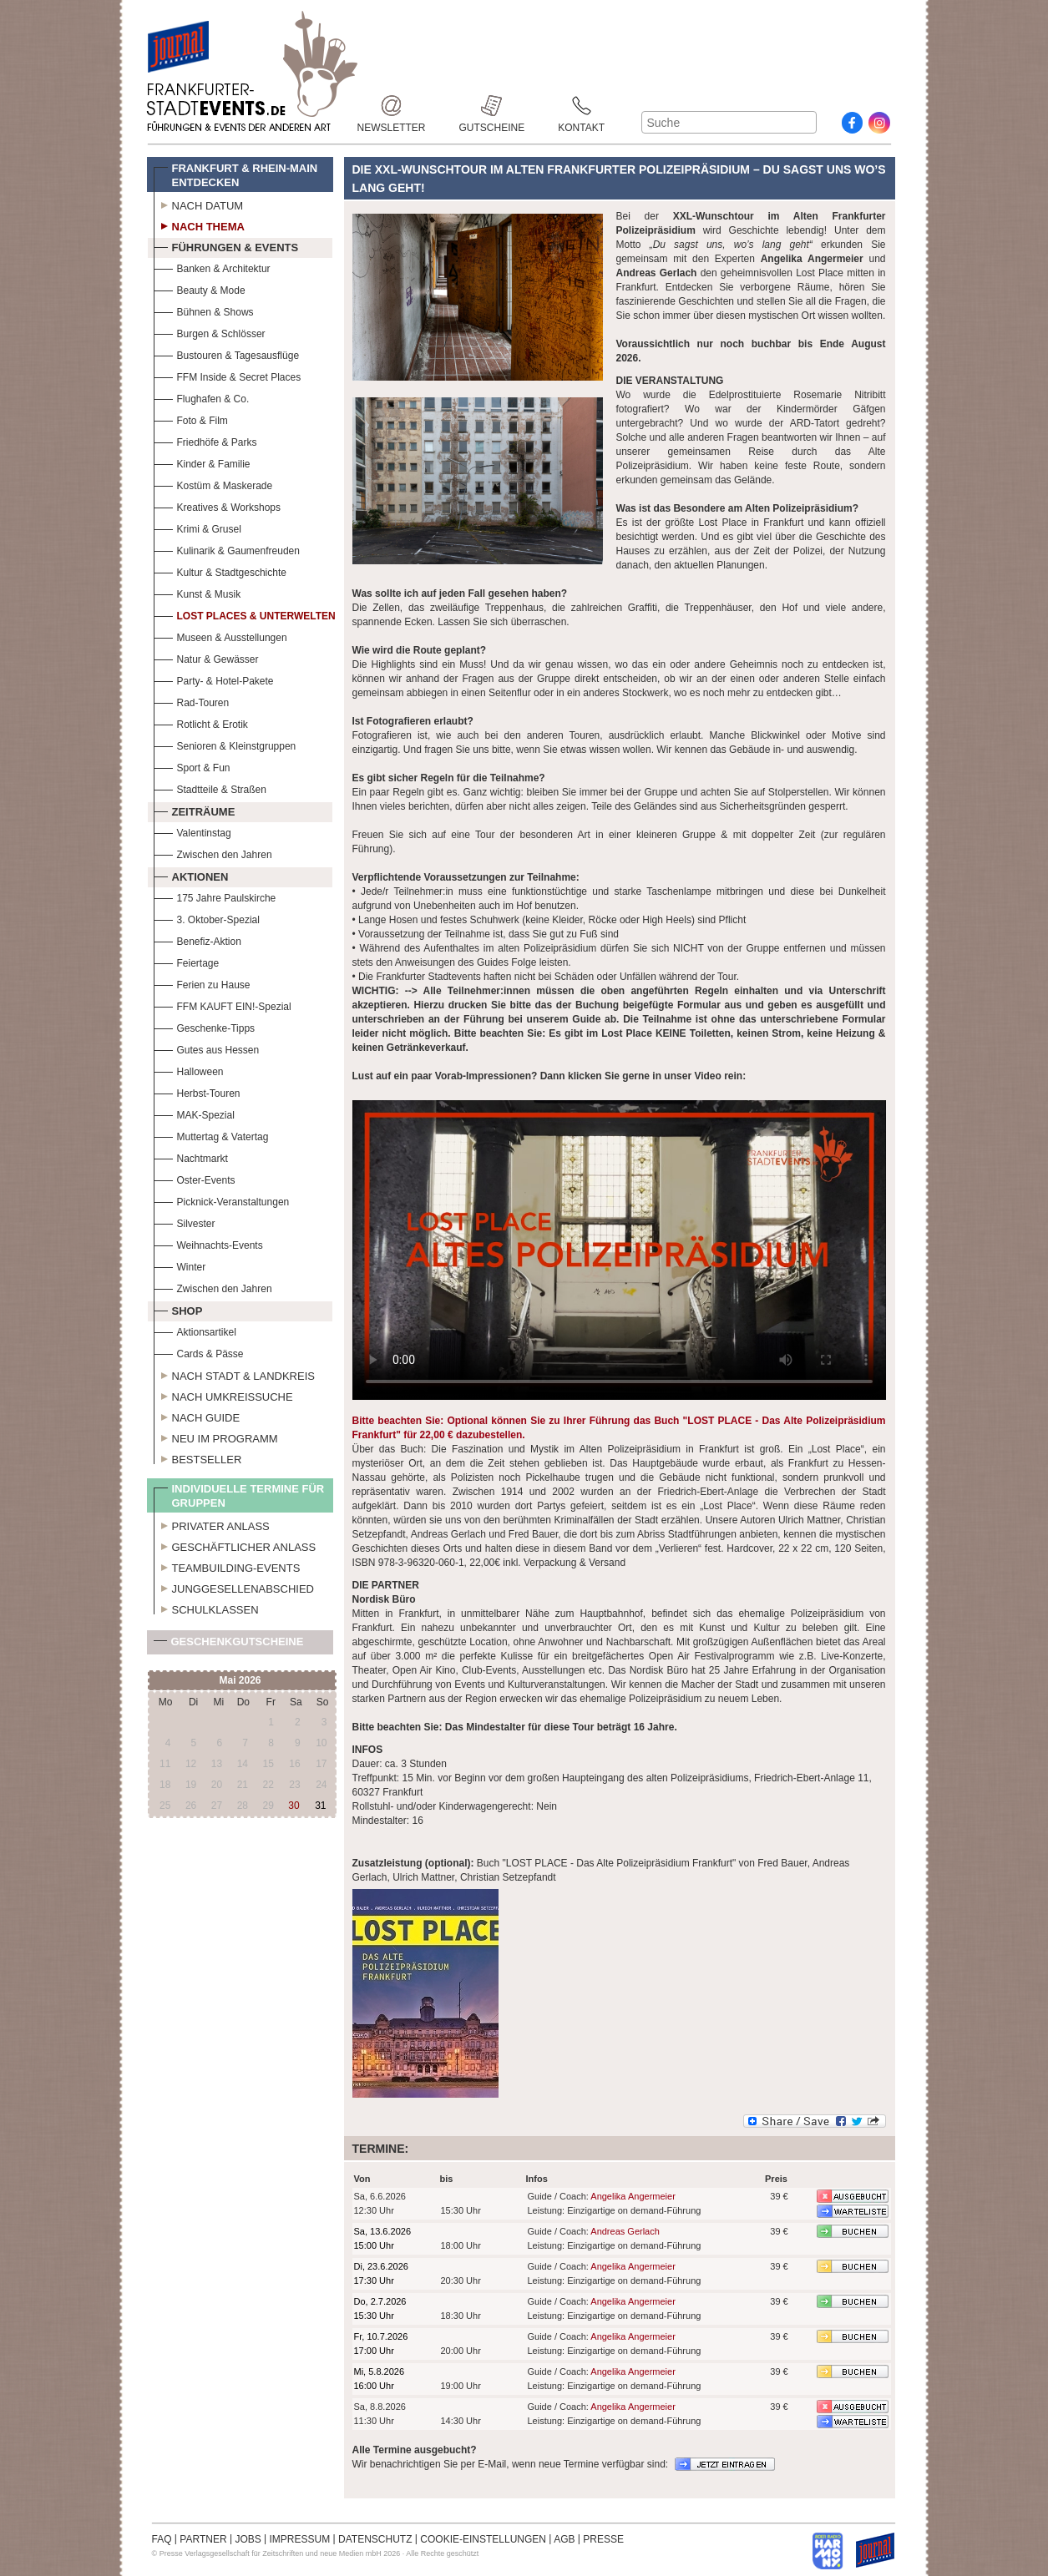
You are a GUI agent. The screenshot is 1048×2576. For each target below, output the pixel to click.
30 (293, 1805)
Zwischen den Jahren (213, 853)
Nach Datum (199, 203)
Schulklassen (206, 1607)
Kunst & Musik (197, 592)
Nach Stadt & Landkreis (234, 1374)
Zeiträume (194, 809)
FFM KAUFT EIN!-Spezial (222, 1005)
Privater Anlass (212, 1524)
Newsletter (391, 105)
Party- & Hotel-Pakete (214, 679)
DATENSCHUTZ (375, 2539)
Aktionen (191, 874)
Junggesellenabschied (234, 1586)
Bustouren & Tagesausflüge (227, 353)
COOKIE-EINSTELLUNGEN (483, 2539)
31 (320, 1805)
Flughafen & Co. (202, 397)
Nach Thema (199, 224)
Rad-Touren (192, 701)
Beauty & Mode (200, 288)
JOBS (248, 2539)
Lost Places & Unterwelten (245, 614)
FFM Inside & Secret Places (227, 375)
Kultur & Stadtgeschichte (220, 570)
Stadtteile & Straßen (210, 788)
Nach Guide (197, 1415)
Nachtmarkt (191, 1156)
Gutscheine (492, 105)
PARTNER (203, 2539)
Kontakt (581, 105)
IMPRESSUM (300, 2539)
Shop (178, 1309)
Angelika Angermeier (633, 2196)
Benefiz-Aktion (197, 939)
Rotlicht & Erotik (201, 722)
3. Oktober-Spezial (207, 918)
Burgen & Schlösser (210, 332)
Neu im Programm (216, 1436)
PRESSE (603, 2539)
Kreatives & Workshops (217, 505)
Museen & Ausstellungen (220, 636)
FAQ (162, 2539)
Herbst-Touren (197, 1091)
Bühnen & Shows (204, 310)
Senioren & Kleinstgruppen (225, 744)
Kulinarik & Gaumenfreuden (227, 549)
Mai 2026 (240, 1680)
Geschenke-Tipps (205, 1026)
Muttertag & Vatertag (211, 1135)
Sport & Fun (192, 766)
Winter (180, 1265)
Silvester (184, 1222)
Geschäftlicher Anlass (235, 1545)
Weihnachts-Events (208, 1243)
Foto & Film (191, 419)
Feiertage (187, 961)
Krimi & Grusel (197, 527)
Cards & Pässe (199, 1352)
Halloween (189, 1070)
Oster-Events (194, 1178)
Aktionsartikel (195, 1330)
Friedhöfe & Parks (205, 440)
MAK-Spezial (194, 1113)
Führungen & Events (226, 245)
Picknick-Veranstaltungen (222, 1200)
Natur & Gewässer (206, 657)
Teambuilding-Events (227, 1566)
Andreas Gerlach (625, 2231)
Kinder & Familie (202, 462)
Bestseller (198, 1457)
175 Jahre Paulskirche (215, 896)
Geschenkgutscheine (229, 1644)
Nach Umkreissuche (223, 1394)
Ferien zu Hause (202, 983)
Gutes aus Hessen (207, 1048)
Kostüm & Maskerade (213, 484)
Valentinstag (192, 831)
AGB (564, 2539)
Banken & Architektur (212, 267)
